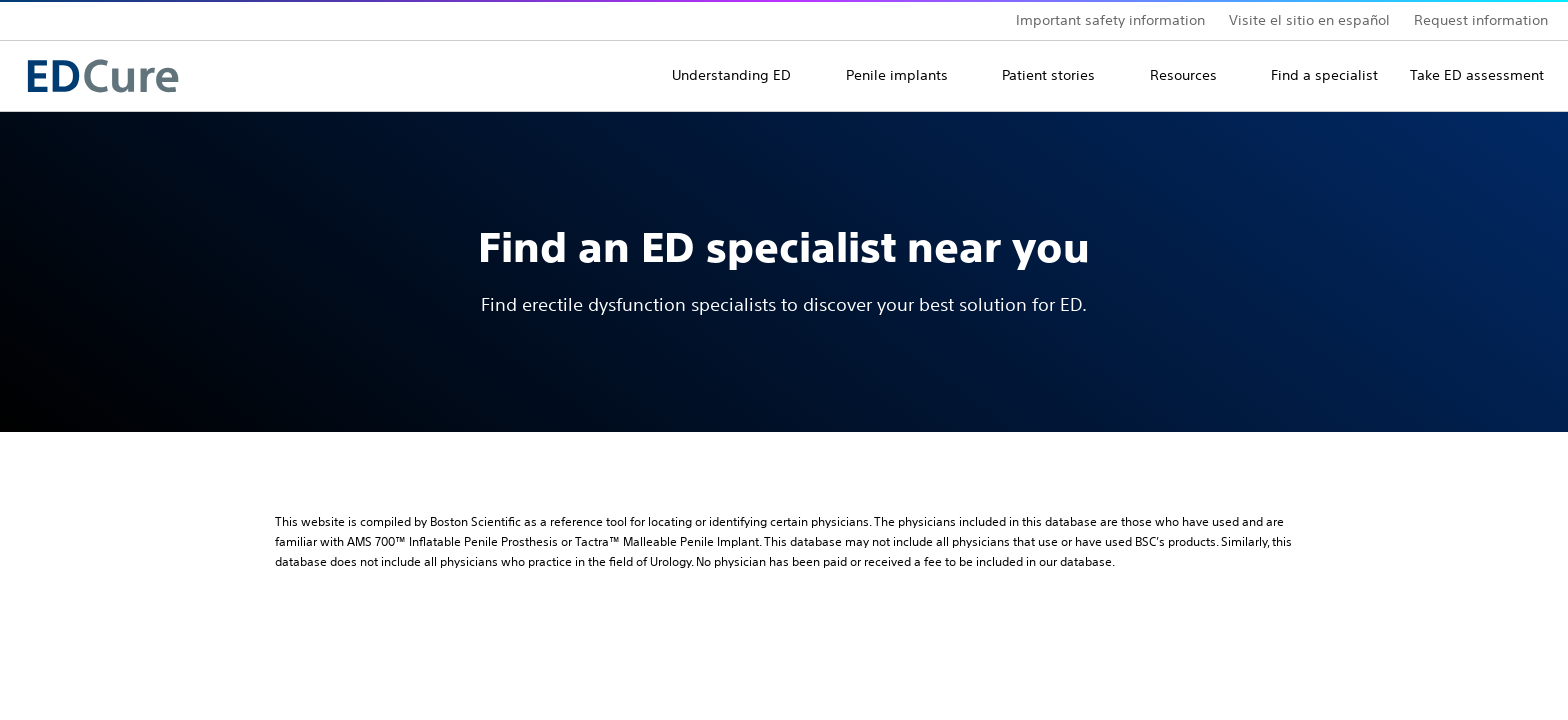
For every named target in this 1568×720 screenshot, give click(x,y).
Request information (1481, 20)
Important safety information (1110, 20)
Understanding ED (731, 75)
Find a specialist (1324, 75)
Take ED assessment (1477, 75)
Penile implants (897, 75)
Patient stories (1048, 75)
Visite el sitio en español (1309, 20)
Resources (1183, 75)
